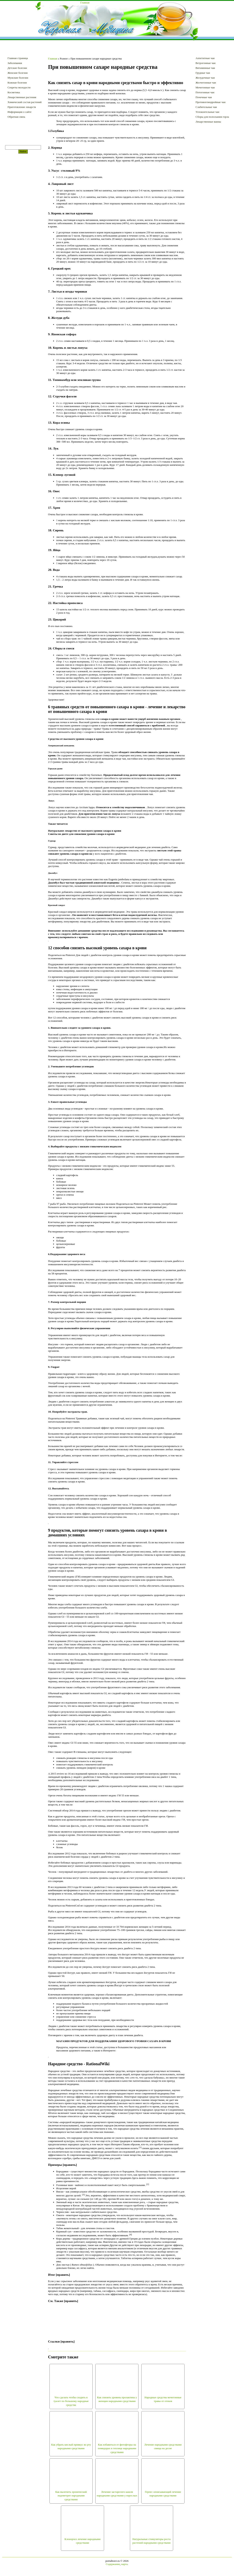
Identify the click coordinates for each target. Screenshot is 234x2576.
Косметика (14, 92)
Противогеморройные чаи (210, 102)
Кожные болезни (17, 82)
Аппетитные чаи (205, 58)
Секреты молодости (19, 87)
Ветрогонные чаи (205, 63)
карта (124, 2564)
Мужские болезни (18, 77)
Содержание (113, 2564)
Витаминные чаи (205, 67)
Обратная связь (16, 116)
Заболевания (15, 63)
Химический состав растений (25, 102)
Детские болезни (17, 67)
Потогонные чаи (205, 92)
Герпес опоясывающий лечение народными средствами (163, 2478)
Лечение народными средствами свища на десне (163, 2431)
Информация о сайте (19, 111)
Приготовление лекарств (22, 107)
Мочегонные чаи (205, 87)
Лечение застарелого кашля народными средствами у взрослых (117, 2478)
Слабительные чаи (206, 107)
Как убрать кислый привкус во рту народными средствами (71, 2431)
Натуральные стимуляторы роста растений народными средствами (151, 2525)
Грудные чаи (203, 72)
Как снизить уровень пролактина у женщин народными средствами (117, 2384)
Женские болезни (18, 72)
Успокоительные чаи (207, 111)
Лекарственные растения (22, 97)
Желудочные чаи (205, 77)
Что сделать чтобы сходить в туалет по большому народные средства (71, 2385)
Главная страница (18, 58)
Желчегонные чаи (206, 82)
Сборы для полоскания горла (212, 116)
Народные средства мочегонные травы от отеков (163, 2384)
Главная (85, 2)
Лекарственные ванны (208, 121)
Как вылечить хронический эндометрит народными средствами (71, 2480)
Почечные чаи (204, 97)
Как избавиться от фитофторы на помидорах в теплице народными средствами (117, 2433)
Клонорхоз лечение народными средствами (82, 2525)
